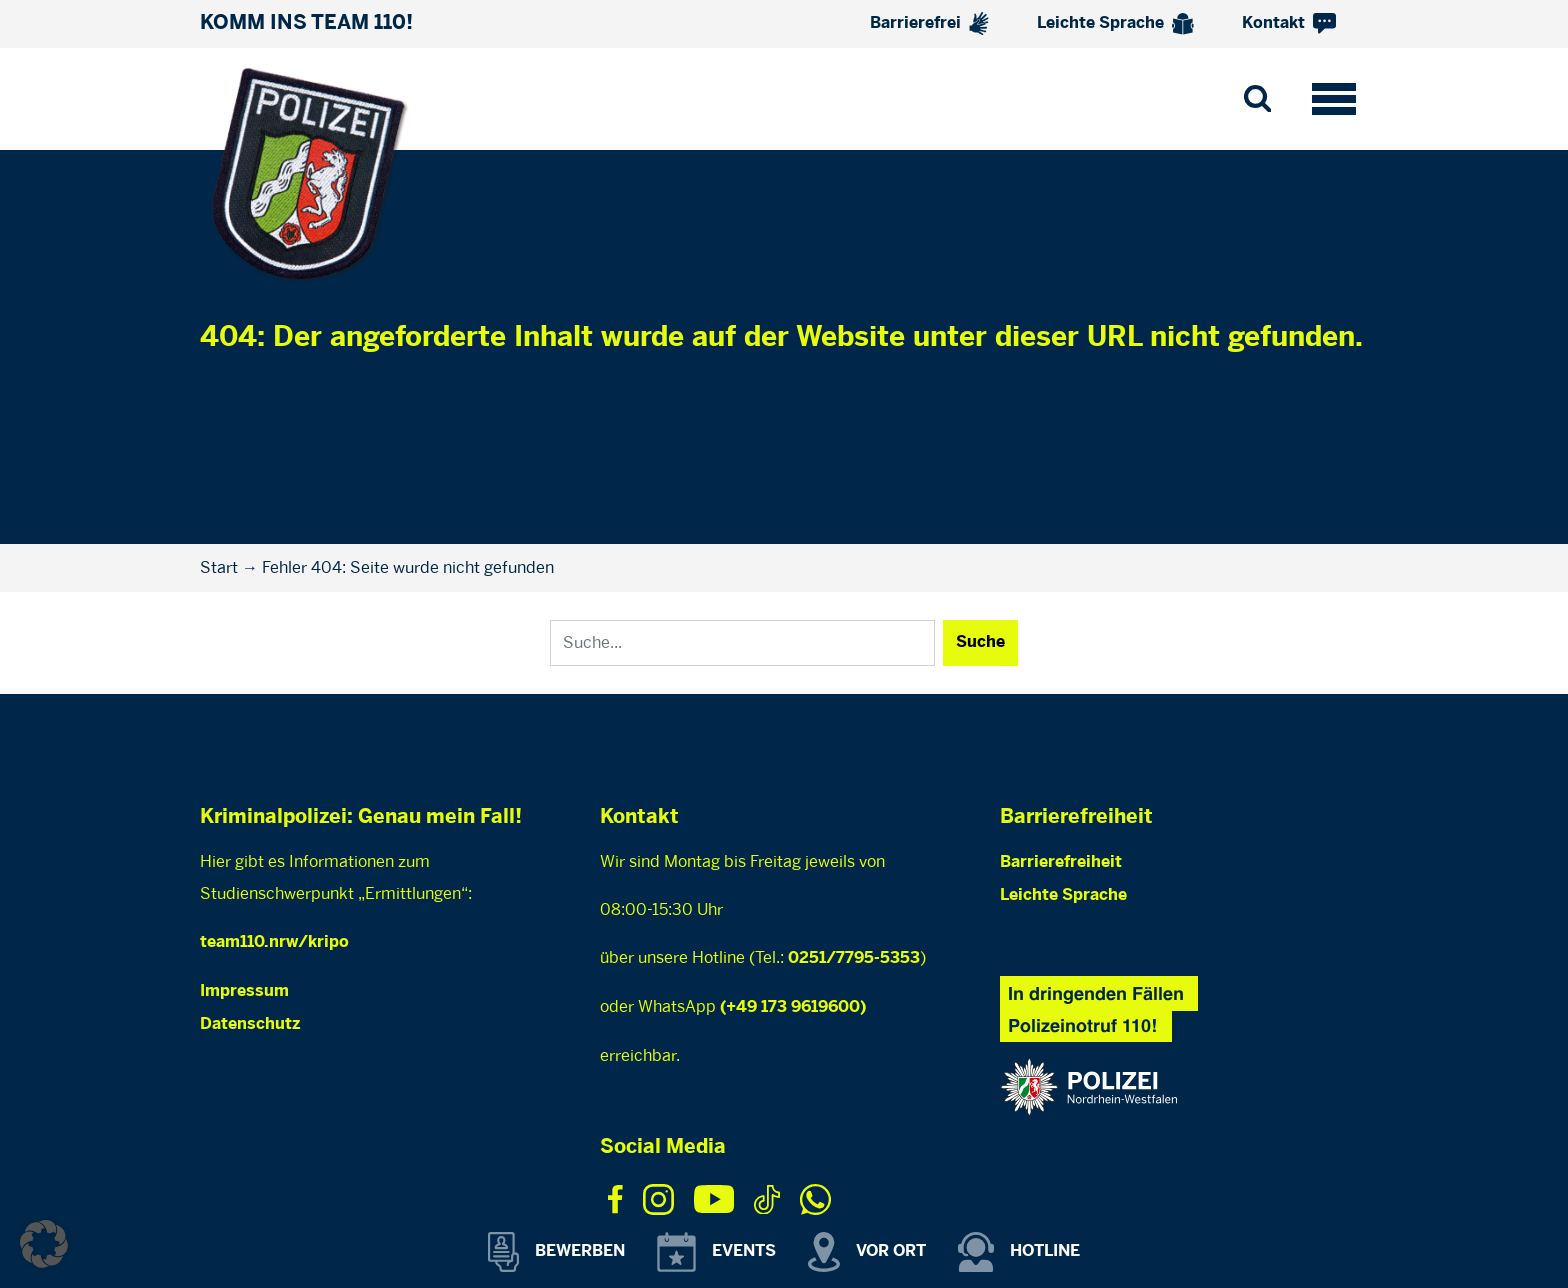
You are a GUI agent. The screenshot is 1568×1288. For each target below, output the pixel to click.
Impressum (244, 991)
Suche (980, 642)
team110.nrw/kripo (274, 942)
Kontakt (1289, 23)
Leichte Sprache (1115, 24)
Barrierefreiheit (1061, 862)
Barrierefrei (929, 23)
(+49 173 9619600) (793, 1007)
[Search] (742, 643)
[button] (44, 1244)
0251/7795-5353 (854, 958)
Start (219, 567)
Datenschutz (250, 1024)
